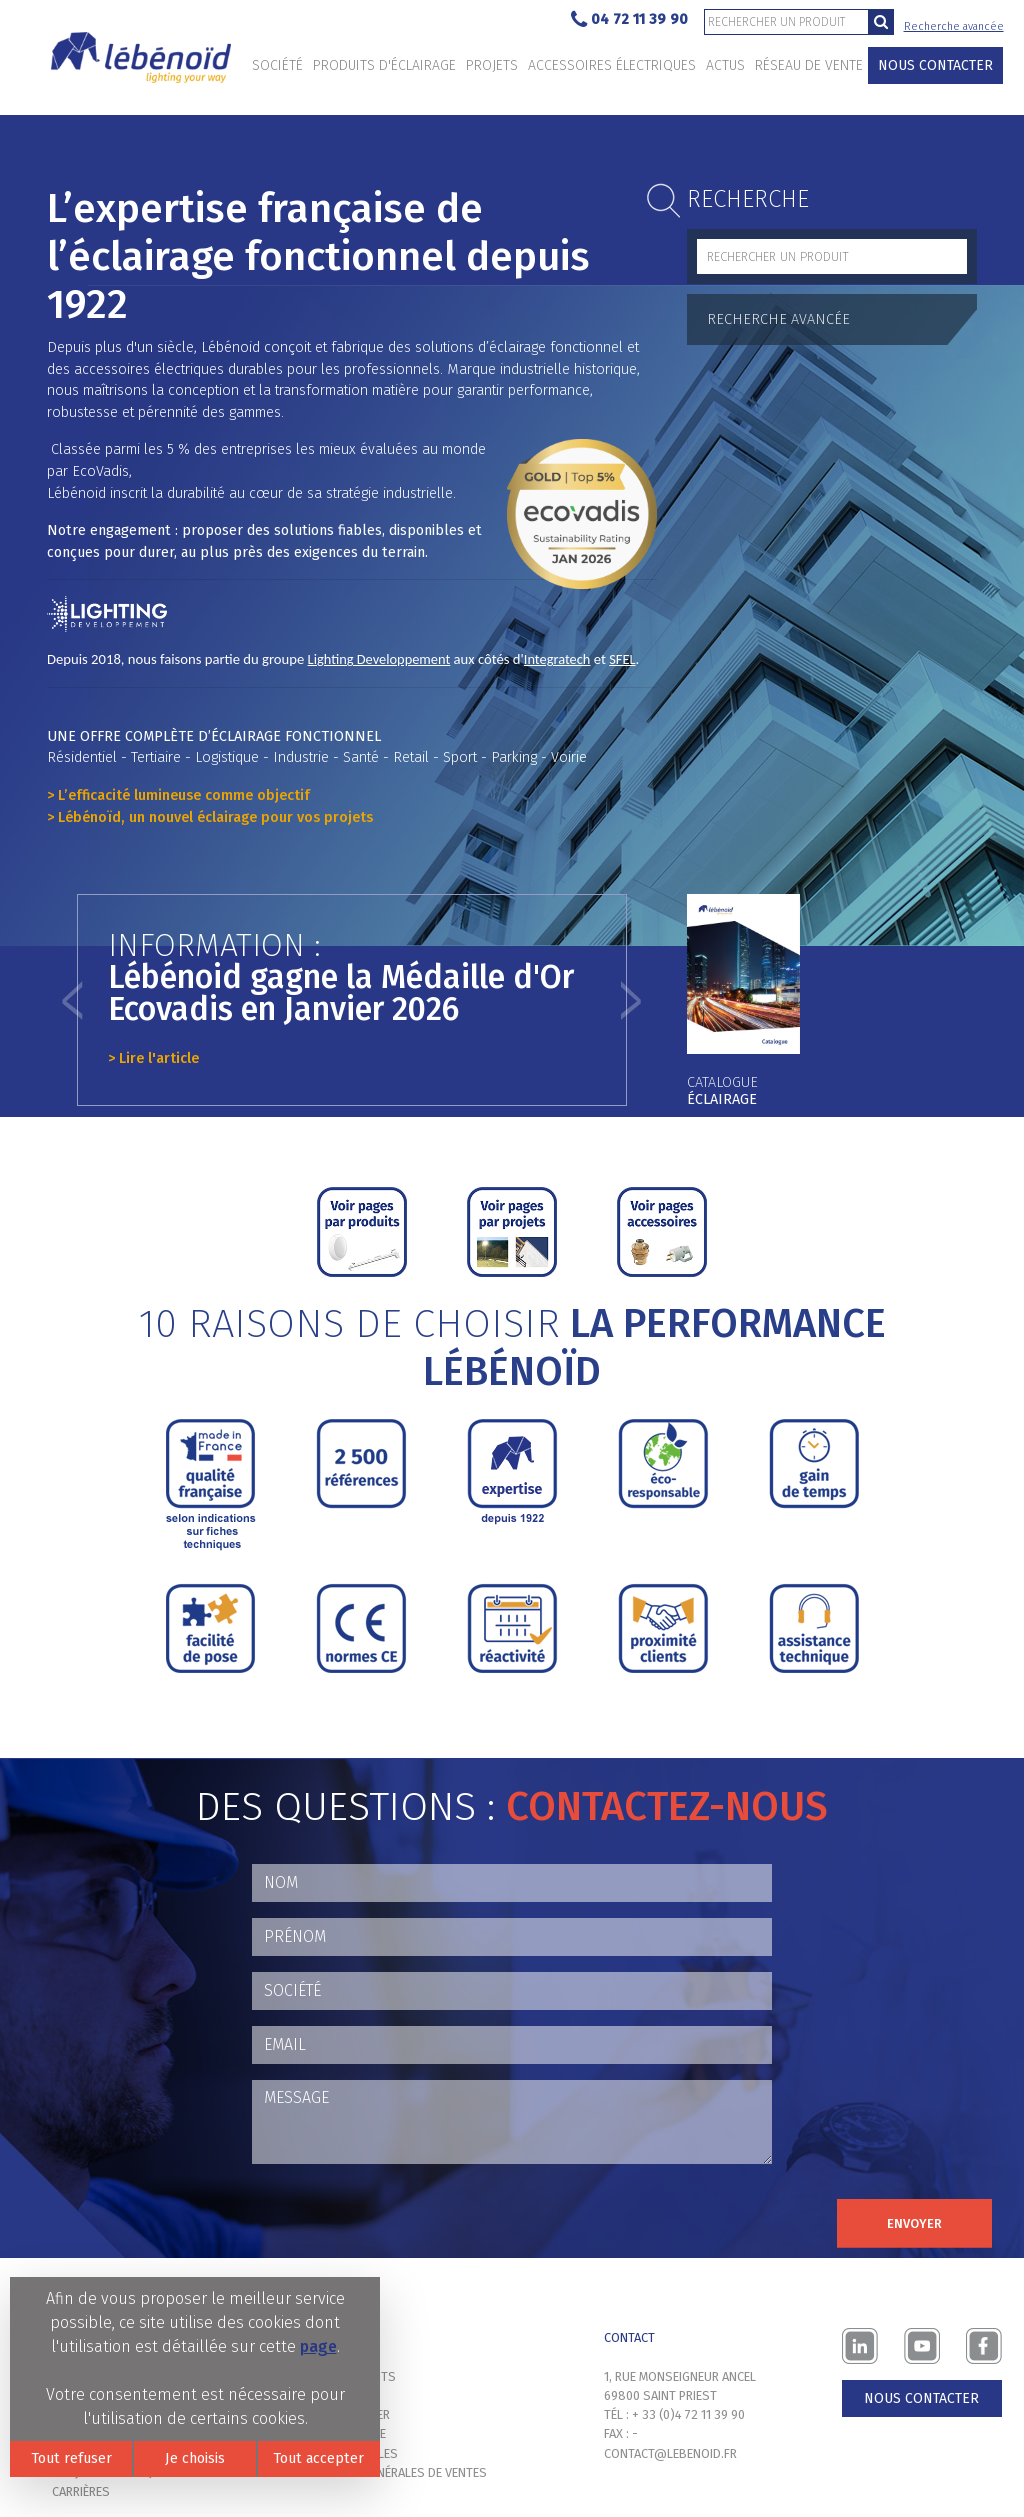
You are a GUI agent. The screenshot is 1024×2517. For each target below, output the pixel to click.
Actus (725, 65)
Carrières (81, 2491)
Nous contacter (935, 65)
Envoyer (914, 2223)
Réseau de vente (809, 65)
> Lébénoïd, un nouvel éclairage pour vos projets (210, 817)
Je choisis (195, 2458)
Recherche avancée (954, 26)
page (318, 2346)
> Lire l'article (153, 1058)
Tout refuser (71, 2458)
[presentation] (404, 2219)
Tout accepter (318, 2458)
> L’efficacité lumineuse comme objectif (178, 795)
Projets (492, 65)
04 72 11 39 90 (629, 20)
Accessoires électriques (612, 65)
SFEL (622, 659)
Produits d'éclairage (384, 65)
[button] (72, 1000)
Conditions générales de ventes (388, 2472)
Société (277, 65)
